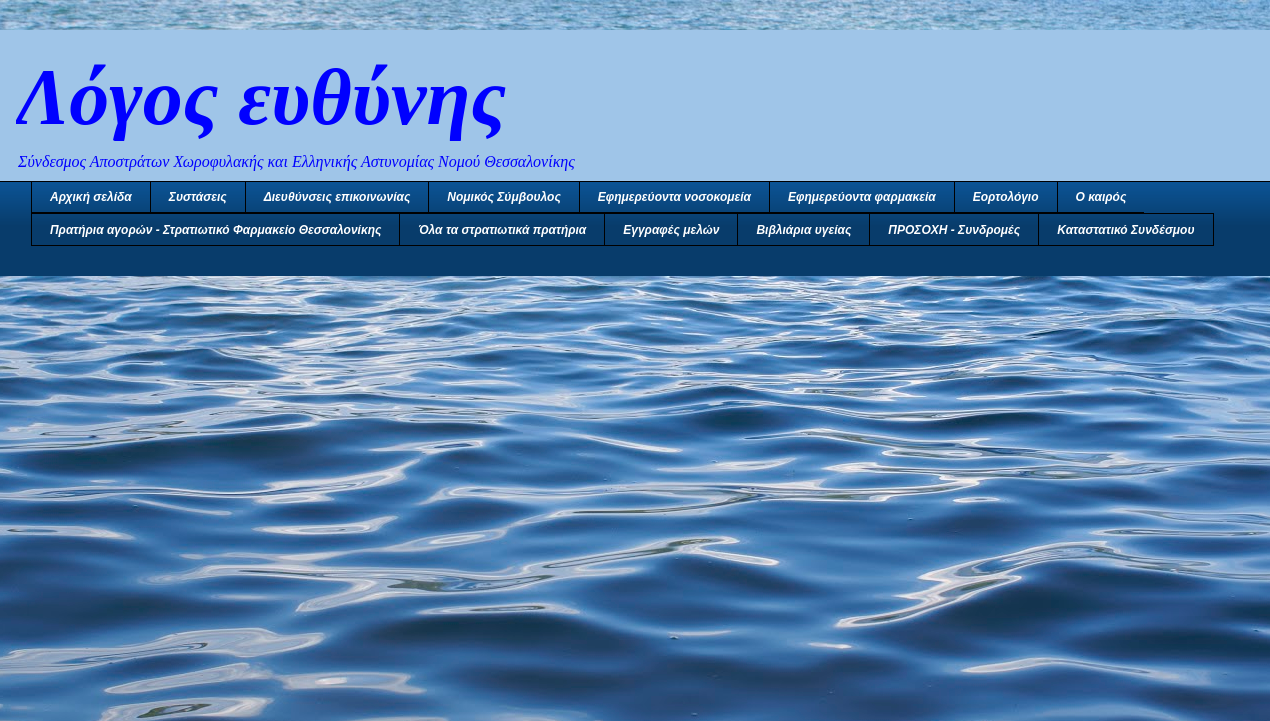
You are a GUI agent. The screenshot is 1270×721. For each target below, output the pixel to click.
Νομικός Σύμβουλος (503, 197)
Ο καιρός (1101, 197)
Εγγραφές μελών (671, 230)
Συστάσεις (198, 197)
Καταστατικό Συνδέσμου (1125, 230)
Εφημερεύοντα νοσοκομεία (674, 197)
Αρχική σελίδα (91, 197)
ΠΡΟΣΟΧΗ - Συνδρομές (954, 230)
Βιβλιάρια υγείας (803, 230)
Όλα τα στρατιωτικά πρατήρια (502, 230)
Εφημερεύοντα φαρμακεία (862, 197)
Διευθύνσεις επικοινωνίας (337, 197)
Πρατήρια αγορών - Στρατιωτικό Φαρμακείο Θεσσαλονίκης (215, 230)
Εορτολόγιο (1006, 197)
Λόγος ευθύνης (261, 97)
